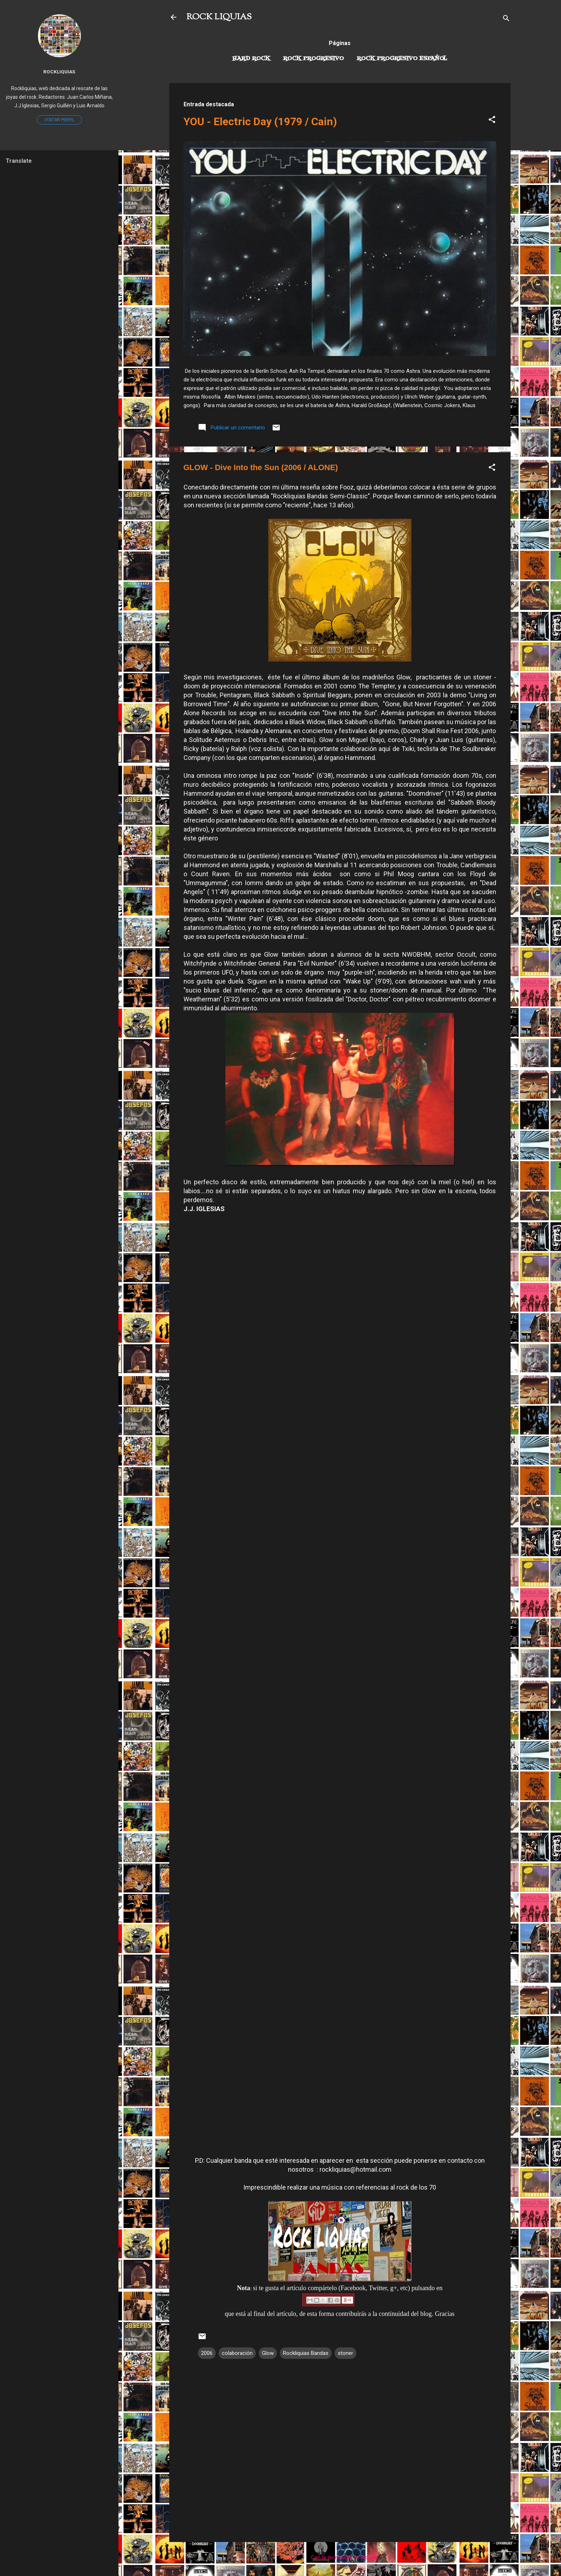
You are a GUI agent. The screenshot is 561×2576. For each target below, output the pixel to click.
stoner (345, 2353)
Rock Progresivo (313, 59)
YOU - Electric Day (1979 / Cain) (260, 121)
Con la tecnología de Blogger (340, 2557)
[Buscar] (506, 19)
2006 (207, 2353)
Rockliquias (59, 71)
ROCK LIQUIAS (219, 17)
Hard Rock (251, 59)
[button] (492, 120)
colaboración (237, 2353)
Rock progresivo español (402, 59)
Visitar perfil (59, 119)
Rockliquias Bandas (305, 2353)
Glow (268, 2353)
